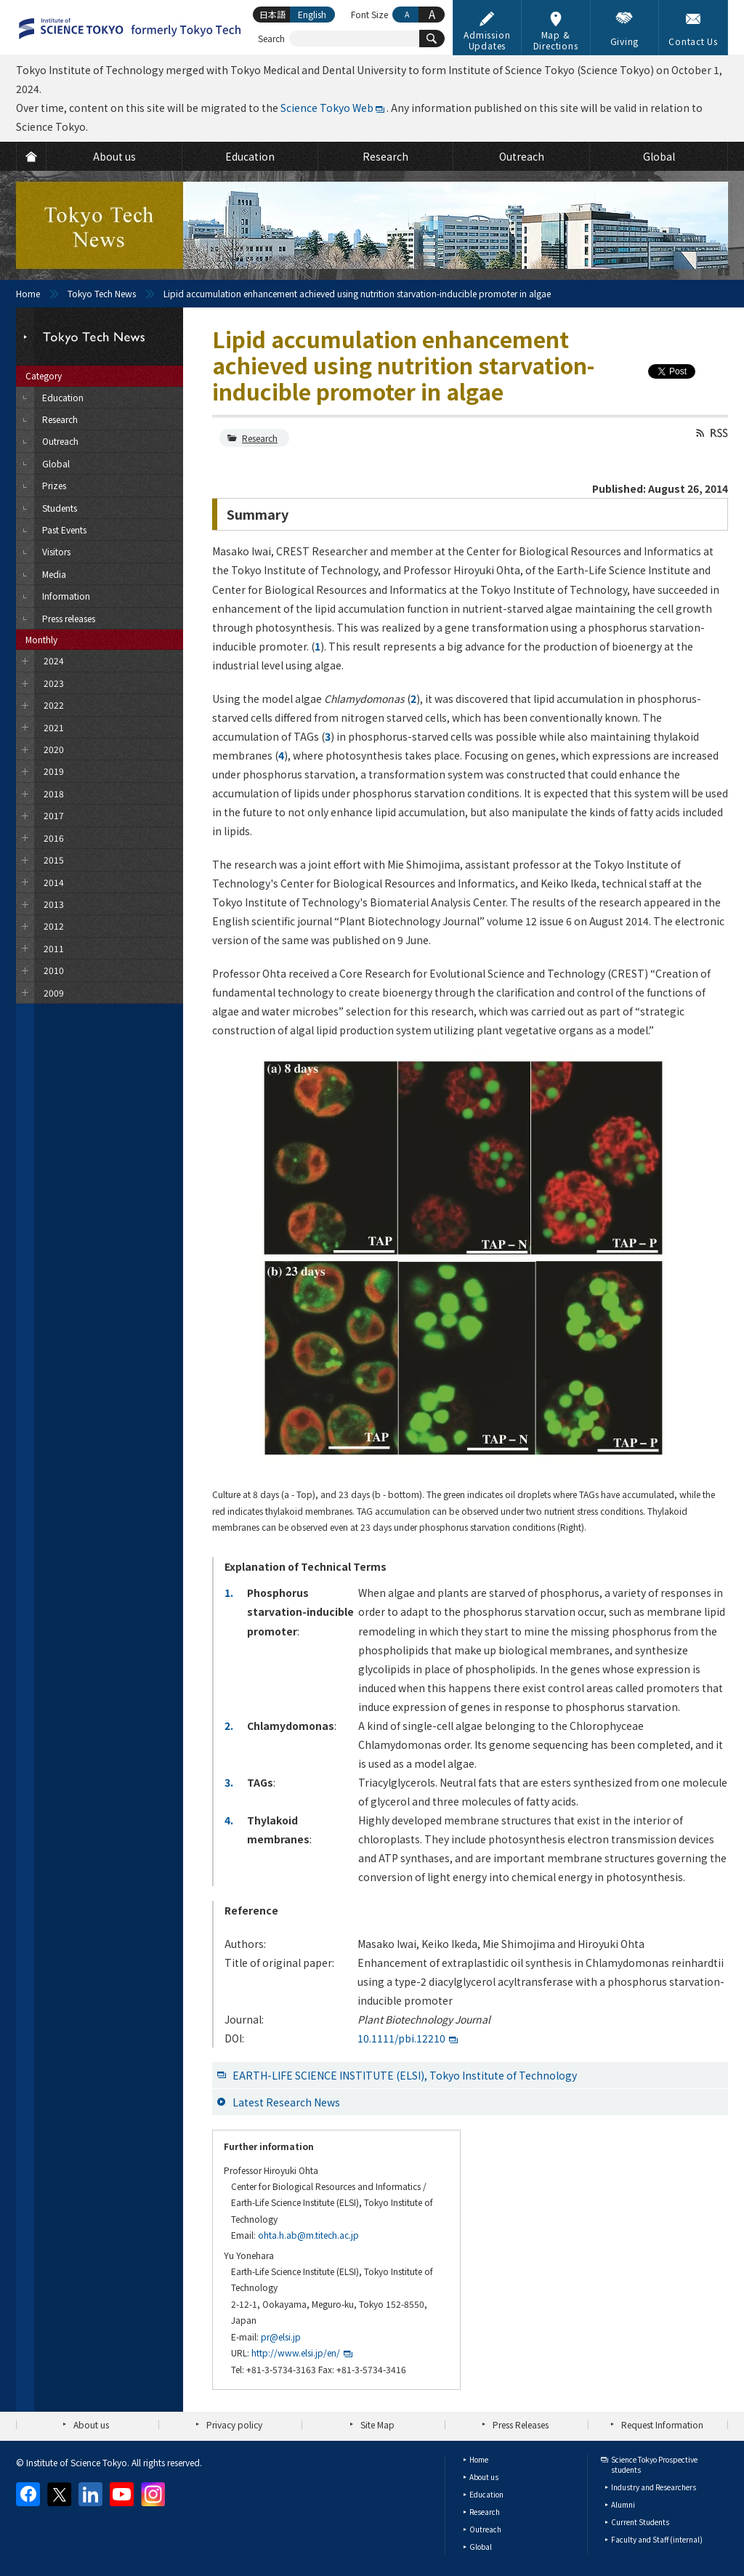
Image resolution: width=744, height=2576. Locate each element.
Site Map (377, 2424)
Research (260, 438)
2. (229, 1725)
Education (486, 2494)
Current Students (640, 2521)
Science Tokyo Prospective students (654, 2464)
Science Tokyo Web (326, 107)
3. (229, 1782)
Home (28, 293)
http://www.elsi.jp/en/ (295, 2352)
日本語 (272, 14)
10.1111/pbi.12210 (401, 2038)
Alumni (623, 2504)
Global (480, 2546)
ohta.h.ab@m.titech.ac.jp (308, 2235)
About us (91, 2424)
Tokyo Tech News (102, 293)
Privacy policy (234, 2424)
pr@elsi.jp (281, 2336)
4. (229, 1820)
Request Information (662, 2424)
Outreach (485, 2529)
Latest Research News (286, 2102)
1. (229, 1592)
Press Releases (521, 2424)
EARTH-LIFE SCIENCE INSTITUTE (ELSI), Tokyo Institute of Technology (404, 2075)
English (312, 14)
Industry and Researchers (653, 2487)
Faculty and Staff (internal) (657, 2539)
